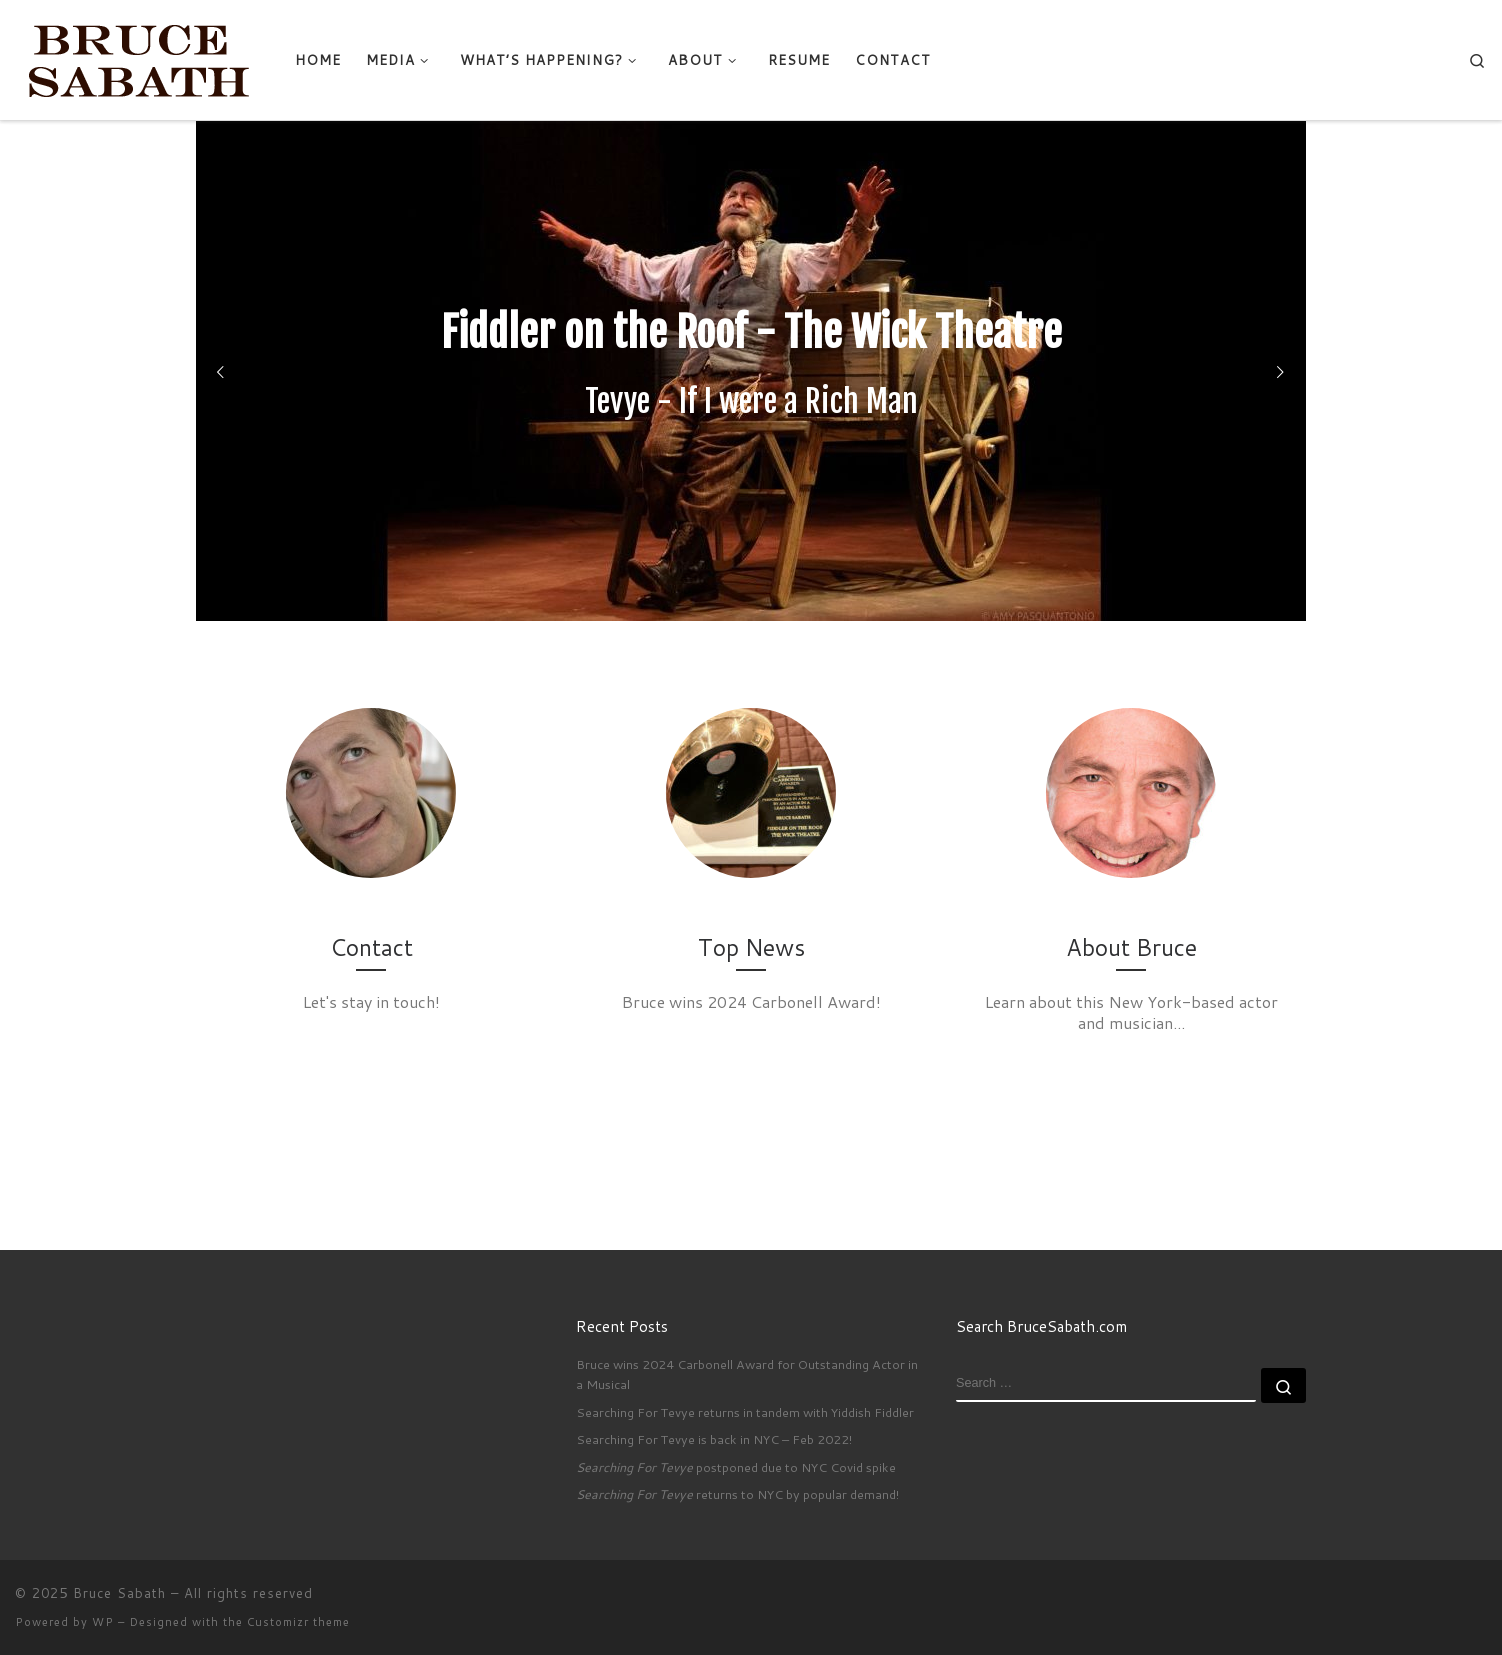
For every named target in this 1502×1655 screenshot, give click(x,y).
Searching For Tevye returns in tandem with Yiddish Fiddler (745, 1412)
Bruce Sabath (119, 1593)
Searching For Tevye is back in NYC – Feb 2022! (714, 1439)
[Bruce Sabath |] (140, 58)
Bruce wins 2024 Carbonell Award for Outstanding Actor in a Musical (747, 1374)
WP (103, 1622)
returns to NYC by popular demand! (737, 1494)
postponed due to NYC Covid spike (736, 1467)
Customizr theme (298, 1622)
